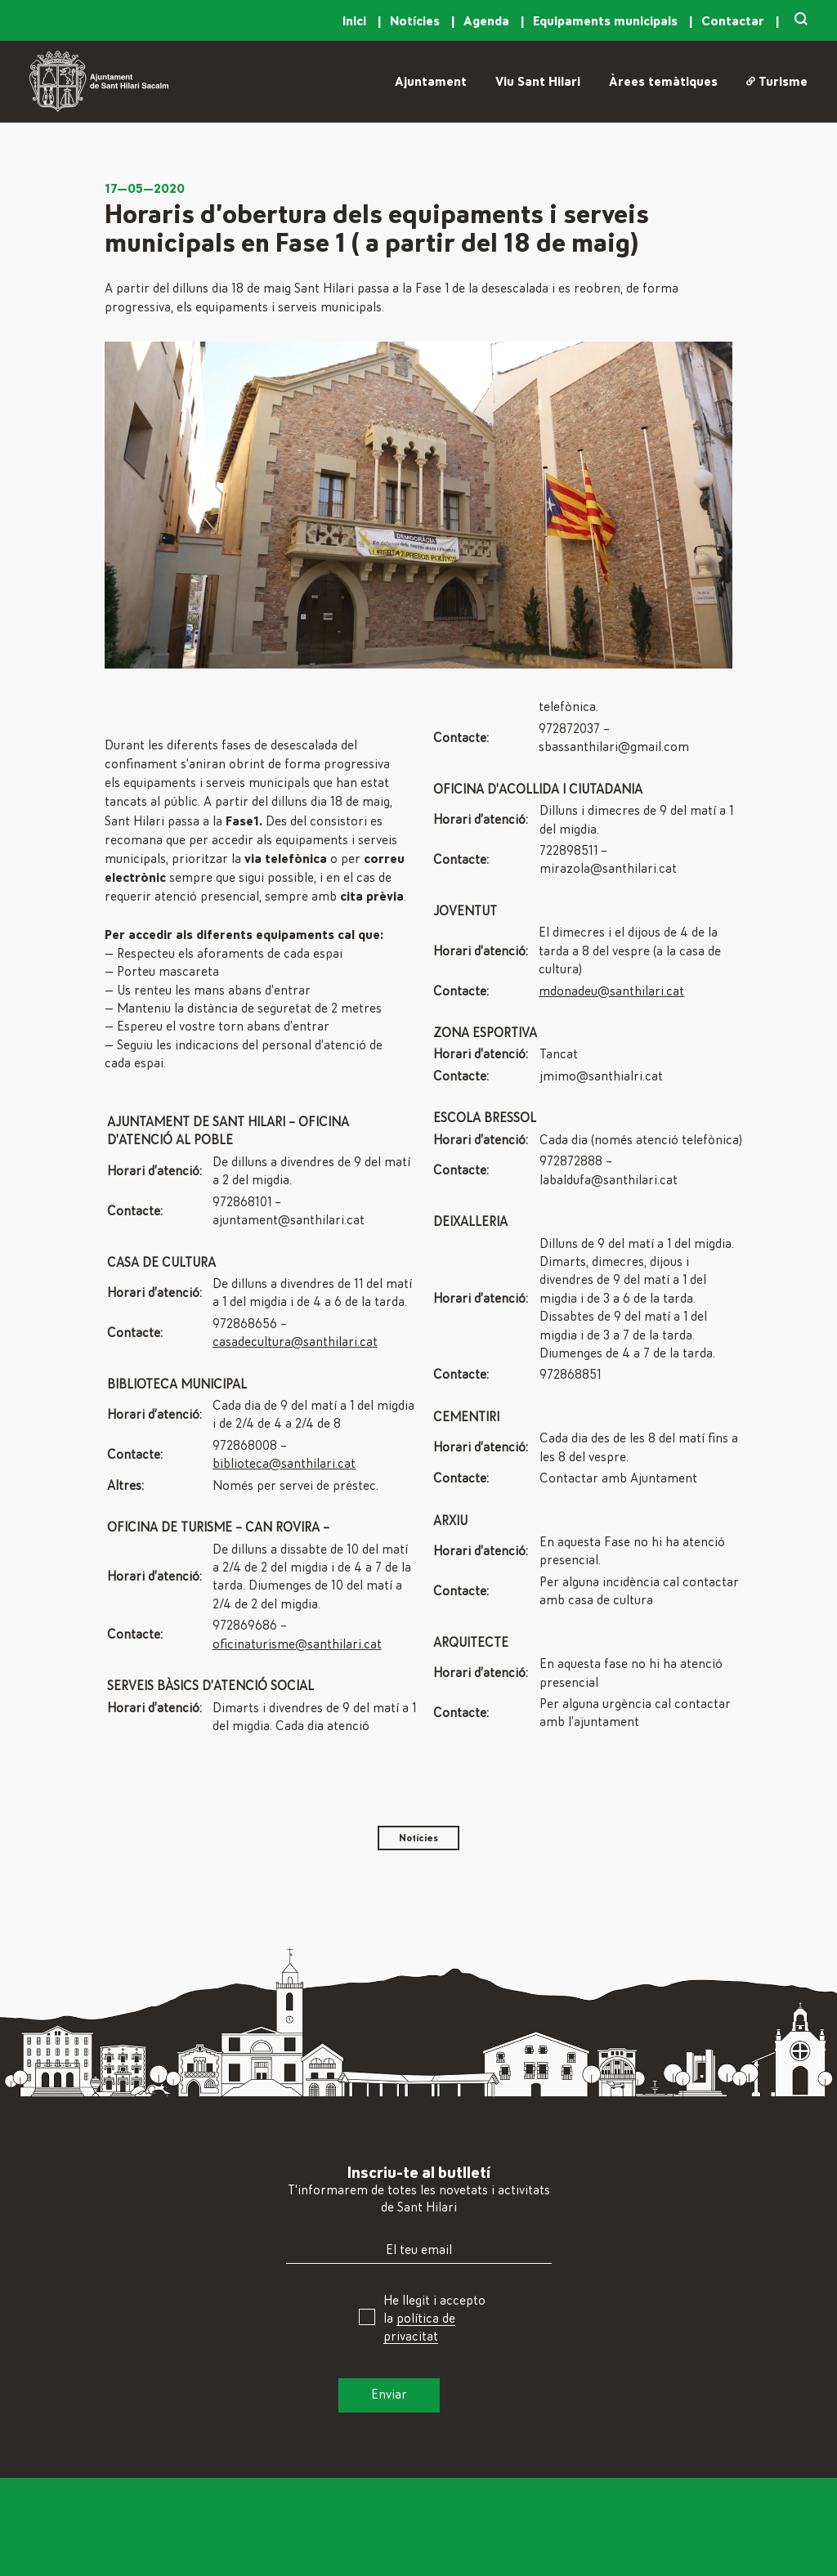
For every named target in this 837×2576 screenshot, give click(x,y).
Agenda (487, 21)
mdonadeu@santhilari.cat (611, 991)
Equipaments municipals (607, 21)
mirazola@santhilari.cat (608, 868)
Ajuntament (431, 81)
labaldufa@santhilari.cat (608, 1180)
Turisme (777, 81)
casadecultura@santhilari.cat (295, 1341)
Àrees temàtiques (663, 81)
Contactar (734, 21)
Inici (355, 21)
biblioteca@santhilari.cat (284, 1463)
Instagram (671, 2564)
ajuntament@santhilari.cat (289, 1220)
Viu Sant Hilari (537, 81)
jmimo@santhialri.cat (601, 1076)
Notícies (416, 21)
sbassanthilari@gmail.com (614, 747)
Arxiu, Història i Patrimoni (506, 2564)
